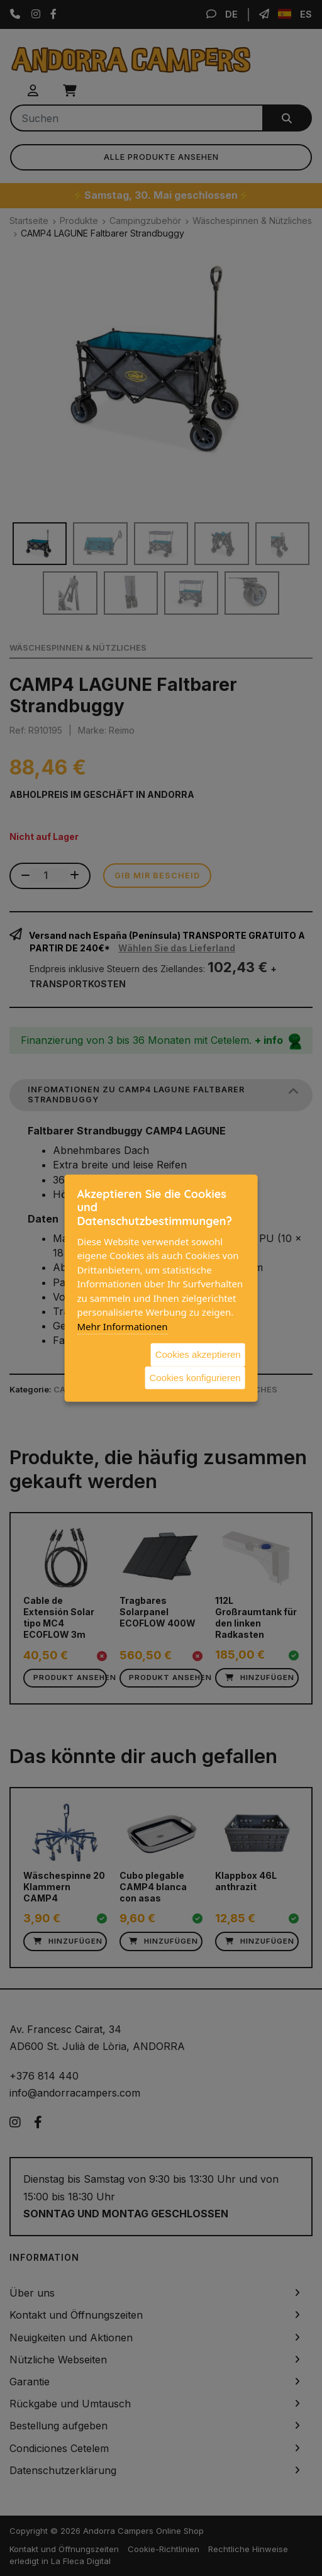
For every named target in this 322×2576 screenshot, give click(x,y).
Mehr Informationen (122, 1325)
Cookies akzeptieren (198, 1354)
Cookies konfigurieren (195, 1377)
